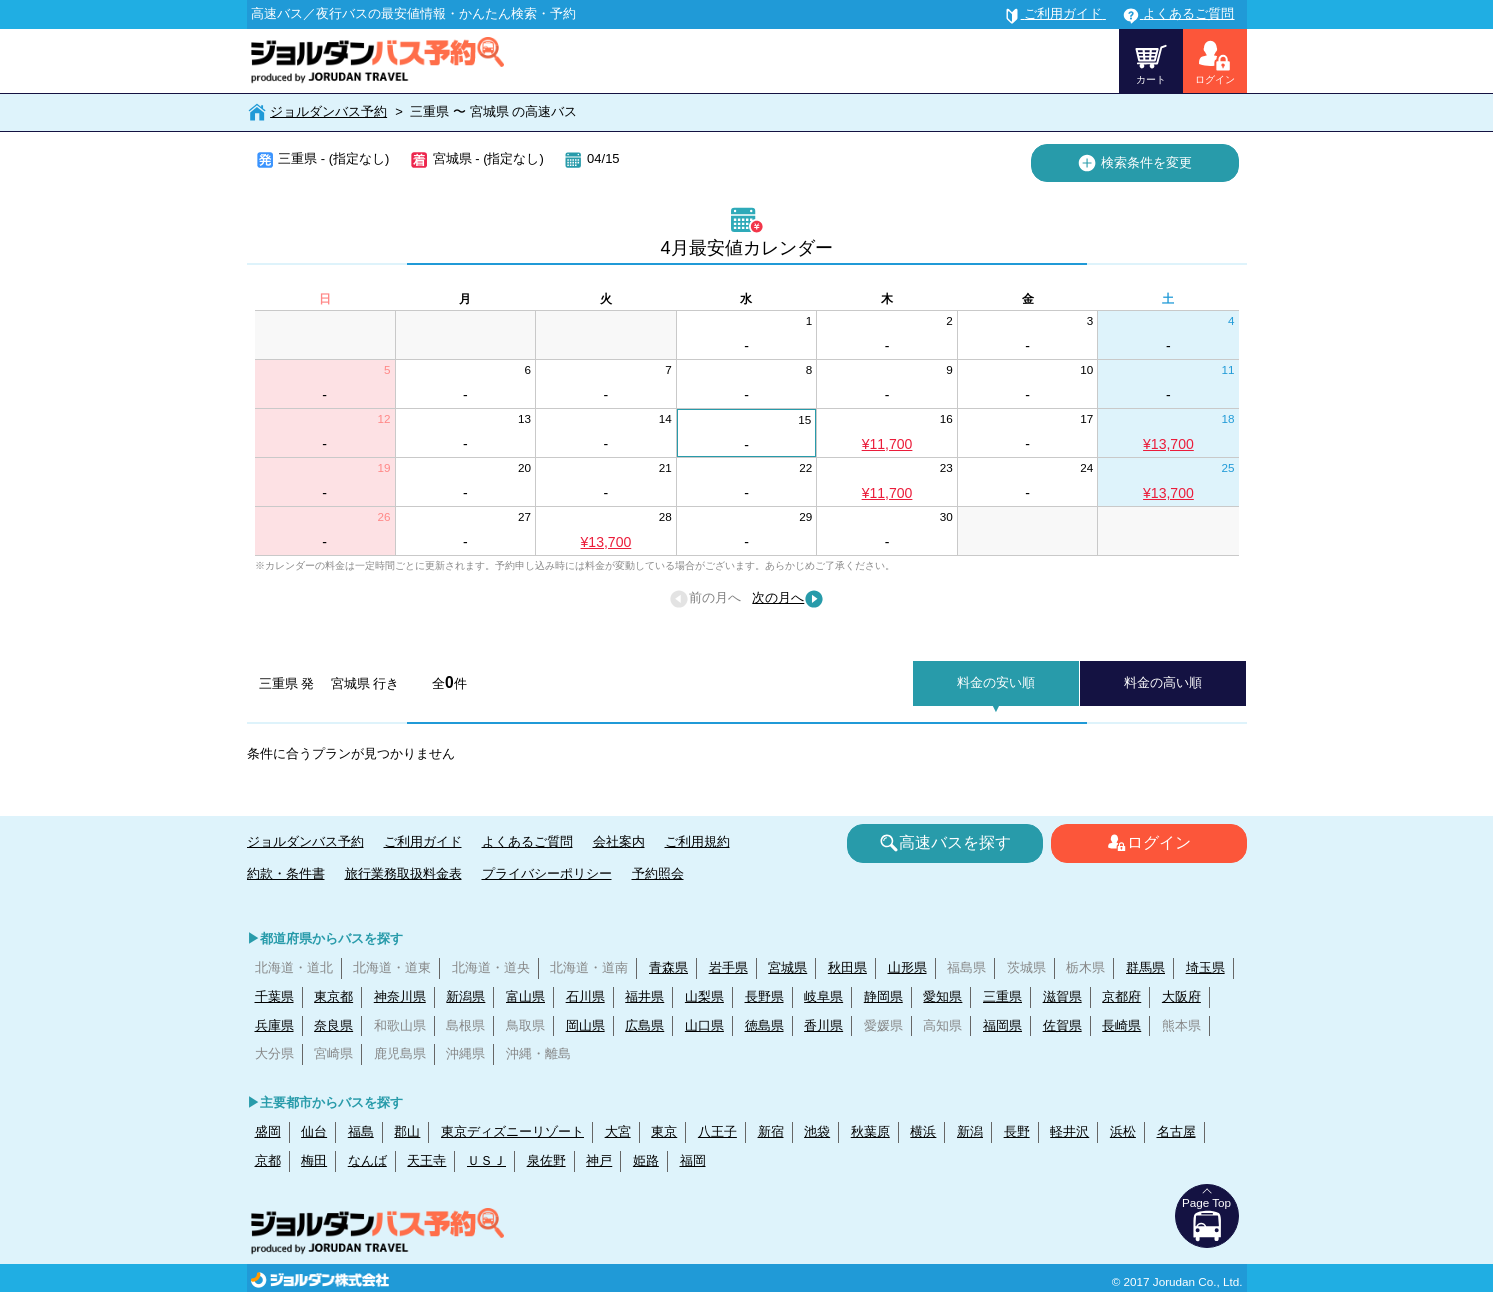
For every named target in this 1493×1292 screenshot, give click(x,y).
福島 (361, 1131)
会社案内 (619, 841)
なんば (367, 1160)
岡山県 (585, 1025)
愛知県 (942, 996)
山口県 (704, 1025)
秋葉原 (870, 1131)
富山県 (525, 996)
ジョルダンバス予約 (328, 111)
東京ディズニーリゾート (512, 1131)
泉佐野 (546, 1160)
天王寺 (426, 1160)
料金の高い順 (1163, 682)
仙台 (314, 1131)
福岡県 (1002, 1025)
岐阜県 (823, 996)
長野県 (764, 996)
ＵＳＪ (486, 1160)
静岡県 (883, 996)
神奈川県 (400, 996)
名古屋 (1176, 1131)
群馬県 (1145, 967)
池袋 (817, 1131)
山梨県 (704, 996)
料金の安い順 (996, 682)
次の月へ (788, 599)
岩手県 (728, 967)
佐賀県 (1062, 1025)
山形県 (907, 967)
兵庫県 (274, 1025)
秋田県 (847, 967)
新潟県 (465, 996)
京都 (268, 1160)
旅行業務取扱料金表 (403, 873)
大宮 (618, 1131)
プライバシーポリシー (547, 873)
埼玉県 (1205, 967)
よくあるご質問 (527, 841)
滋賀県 (1062, 996)
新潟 (970, 1131)
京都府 (1121, 996)
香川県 (823, 1025)
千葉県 (274, 996)
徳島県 (764, 1025)
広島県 (644, 1025)
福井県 (644, 996)
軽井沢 (1069, 1131)
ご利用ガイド (423, 841)
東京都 (333, 996)
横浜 (923, 1131)
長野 (1017, 1131)
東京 (664, 1131)
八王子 (717, 1131)
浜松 (1123, 1131)
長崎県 (1121, 1025)
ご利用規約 (697, 841)
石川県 (585, 996)
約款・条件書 (286, 873)
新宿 (771, 1131)
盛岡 (268, 1131)
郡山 (407, 1131)
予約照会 (658, 873)
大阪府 (1181, 996)
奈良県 (333, 1025)
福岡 (693, 1160)
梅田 (314, 1160)
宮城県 (787, 967)
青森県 (668, 967)
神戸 (599, 1160)
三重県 (1002, 996)
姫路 (646, 1160)
